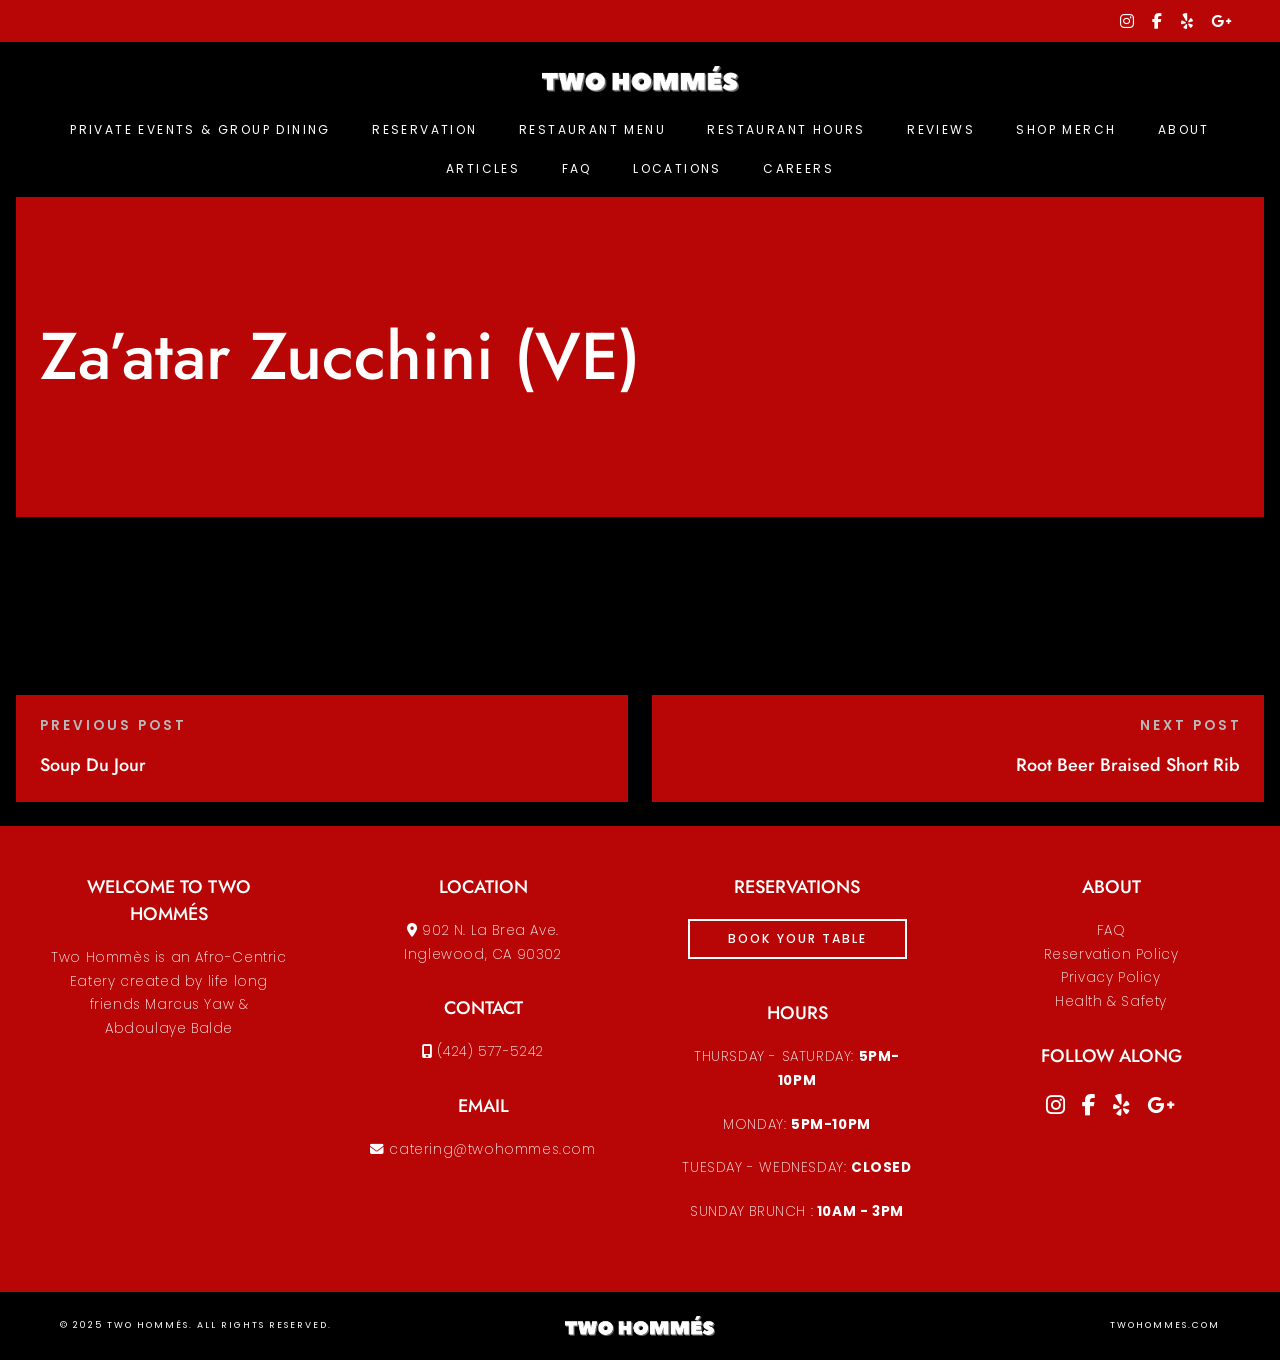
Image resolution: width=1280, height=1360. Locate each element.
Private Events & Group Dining (200, 129)
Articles (483, 168)
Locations (677, 168)
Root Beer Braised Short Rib (1128, 765)
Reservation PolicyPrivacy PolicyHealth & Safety (1111, 978)
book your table (797, 938)
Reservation (424, 129)
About (1184, 129)
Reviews (941, 129)
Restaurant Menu (592, 129)
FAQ (577, 168)
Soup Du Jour (93, 765)
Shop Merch (1066, 129)
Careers (798, 168)
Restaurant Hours (786, 129)
